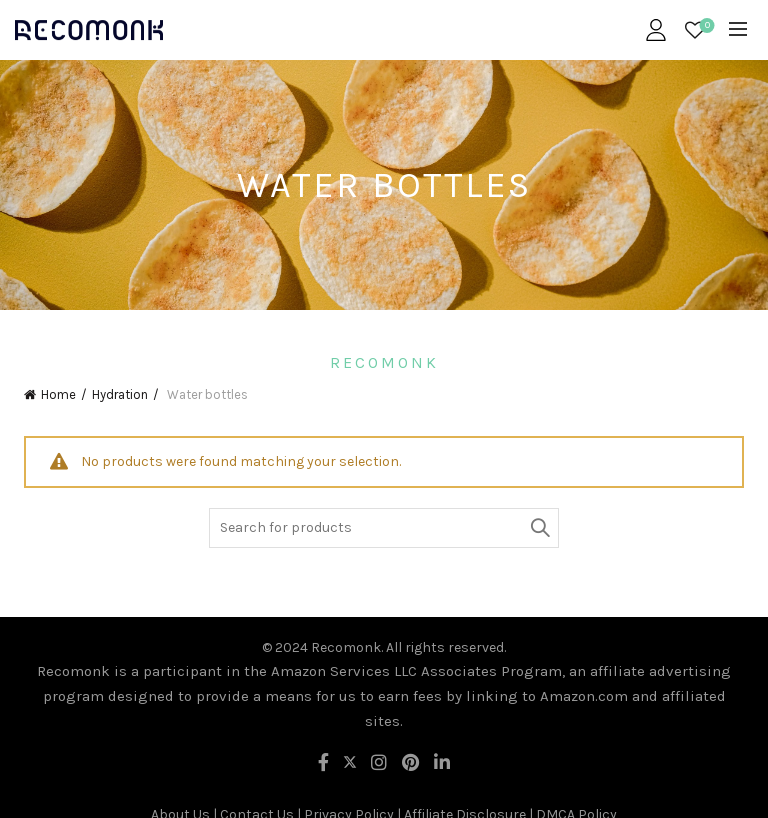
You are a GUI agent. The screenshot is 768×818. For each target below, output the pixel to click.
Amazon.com (584, 696)
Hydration (120, 394)
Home (58, 394)
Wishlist (705, 26)
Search (539, 528)
